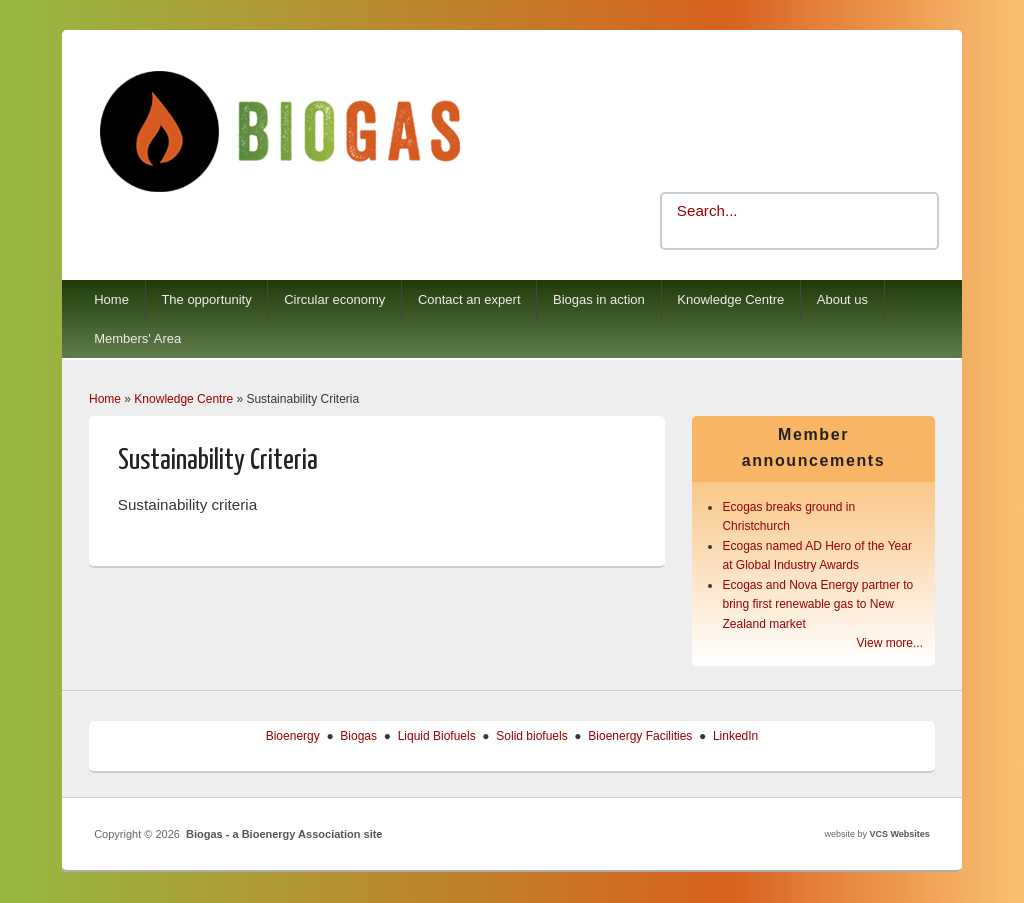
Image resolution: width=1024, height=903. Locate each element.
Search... (707, 210)
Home (111, 299)
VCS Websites (899, 834)
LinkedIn (735, 736)
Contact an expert (469, 299)
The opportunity (206, 299)
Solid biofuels (531, 736)
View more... (890, 643)
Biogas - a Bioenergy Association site (284, 834)
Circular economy (334, 299)
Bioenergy (293, 736)
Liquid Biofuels (437, 736)
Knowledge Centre (730, 299)
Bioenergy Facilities (640, 736)
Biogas (358, 736)
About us (842, 299)
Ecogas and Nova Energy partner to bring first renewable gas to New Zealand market (817, 604)
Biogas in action (599, 299)
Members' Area (137, 338)
